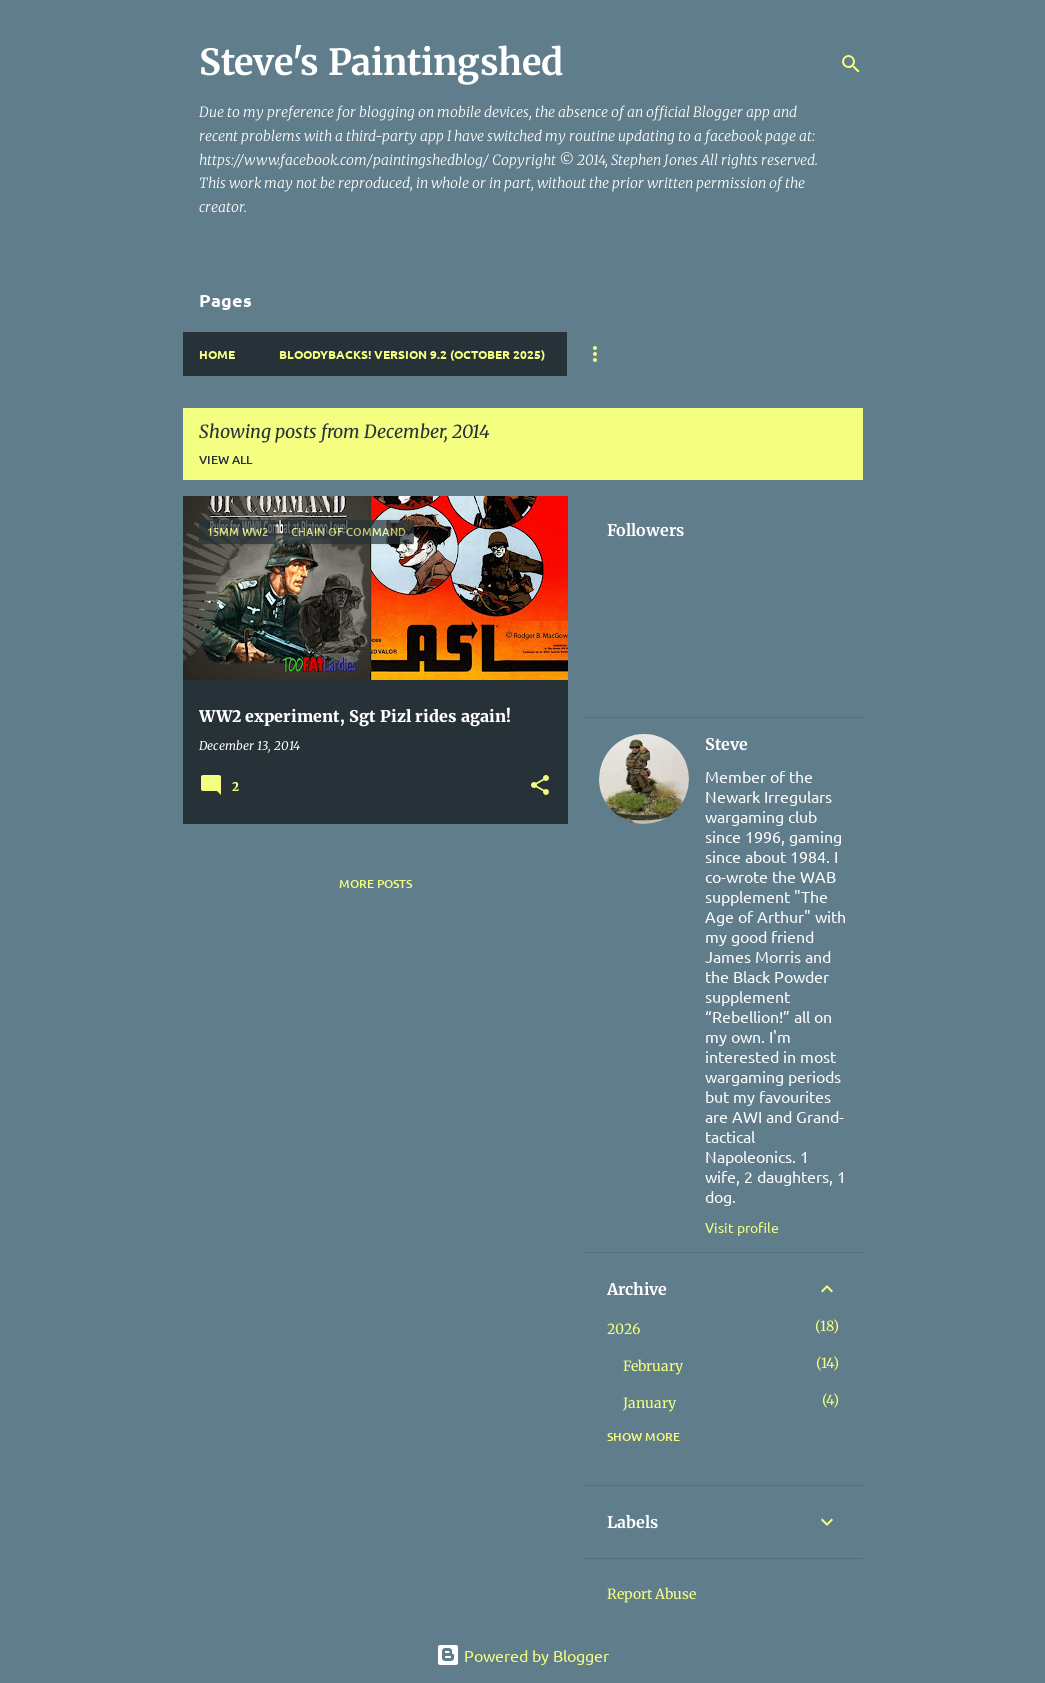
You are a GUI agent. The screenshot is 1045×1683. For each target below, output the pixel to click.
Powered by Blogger (522, 1655)
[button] (540, 786)
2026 (623, 1329)
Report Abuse (651, 1594)
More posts (375, 883)
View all (225, 459)
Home (217, 354)
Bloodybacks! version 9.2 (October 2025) (412, 354)
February (653, 1366)
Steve (726, 744)
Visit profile (742, 1227)
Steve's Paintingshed (381, 62)
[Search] (851, 64)
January (649, 1403)
